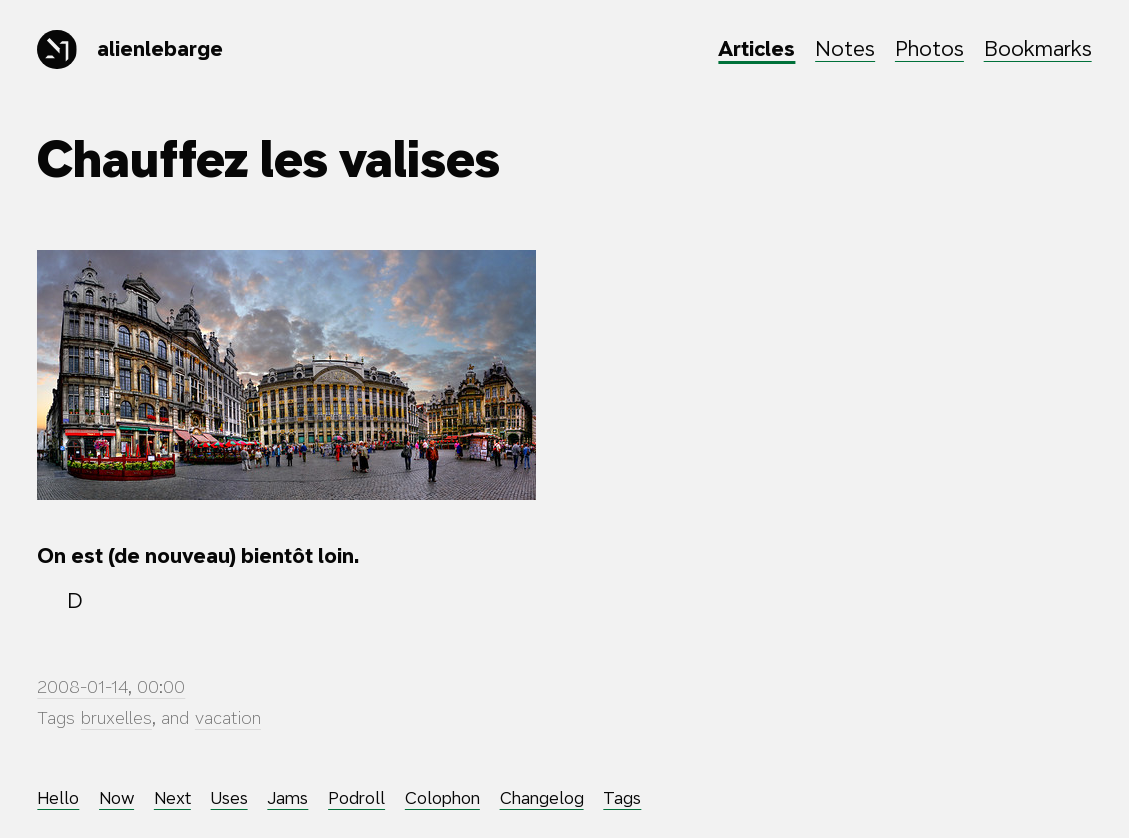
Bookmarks (1038, 48)
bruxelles (116, 718)
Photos (929, 48)
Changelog (542, 798)
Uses (229, 798)
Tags (622, 798)
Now (116, 798)
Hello (58, 798)
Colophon (442, 798)
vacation (228, 718)
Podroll (356, 798)
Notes (845, 48)
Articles (756, 48)
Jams (287, 798)
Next (172, 798)
